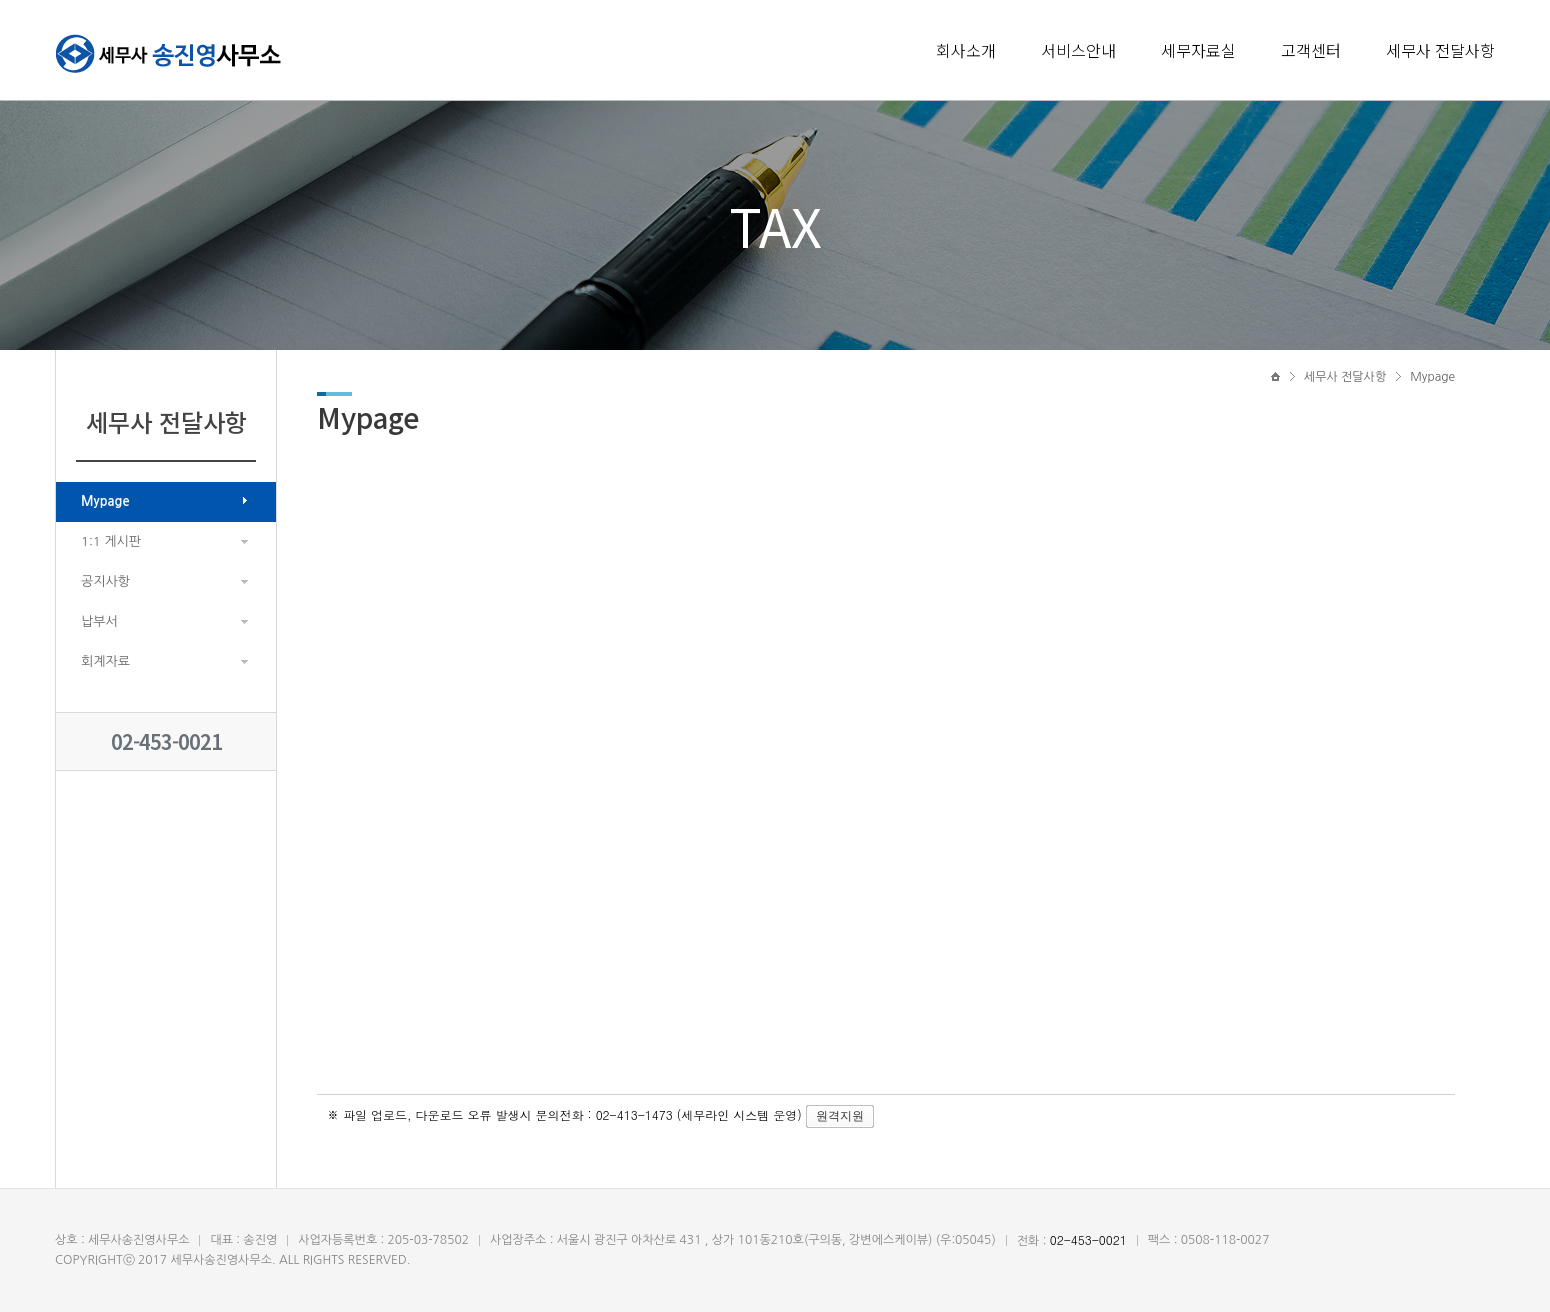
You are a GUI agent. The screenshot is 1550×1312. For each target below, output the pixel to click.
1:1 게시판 (111, 541)
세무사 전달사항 (1440, 50)
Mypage (105, 501)
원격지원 (840, 1116)
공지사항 (105, 581)
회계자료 (105, 661)
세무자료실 (1198, 50)
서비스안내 (1078, 50)
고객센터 (1311, 50)
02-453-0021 (166, 741)
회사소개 (966, 50)
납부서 (99, 621)
